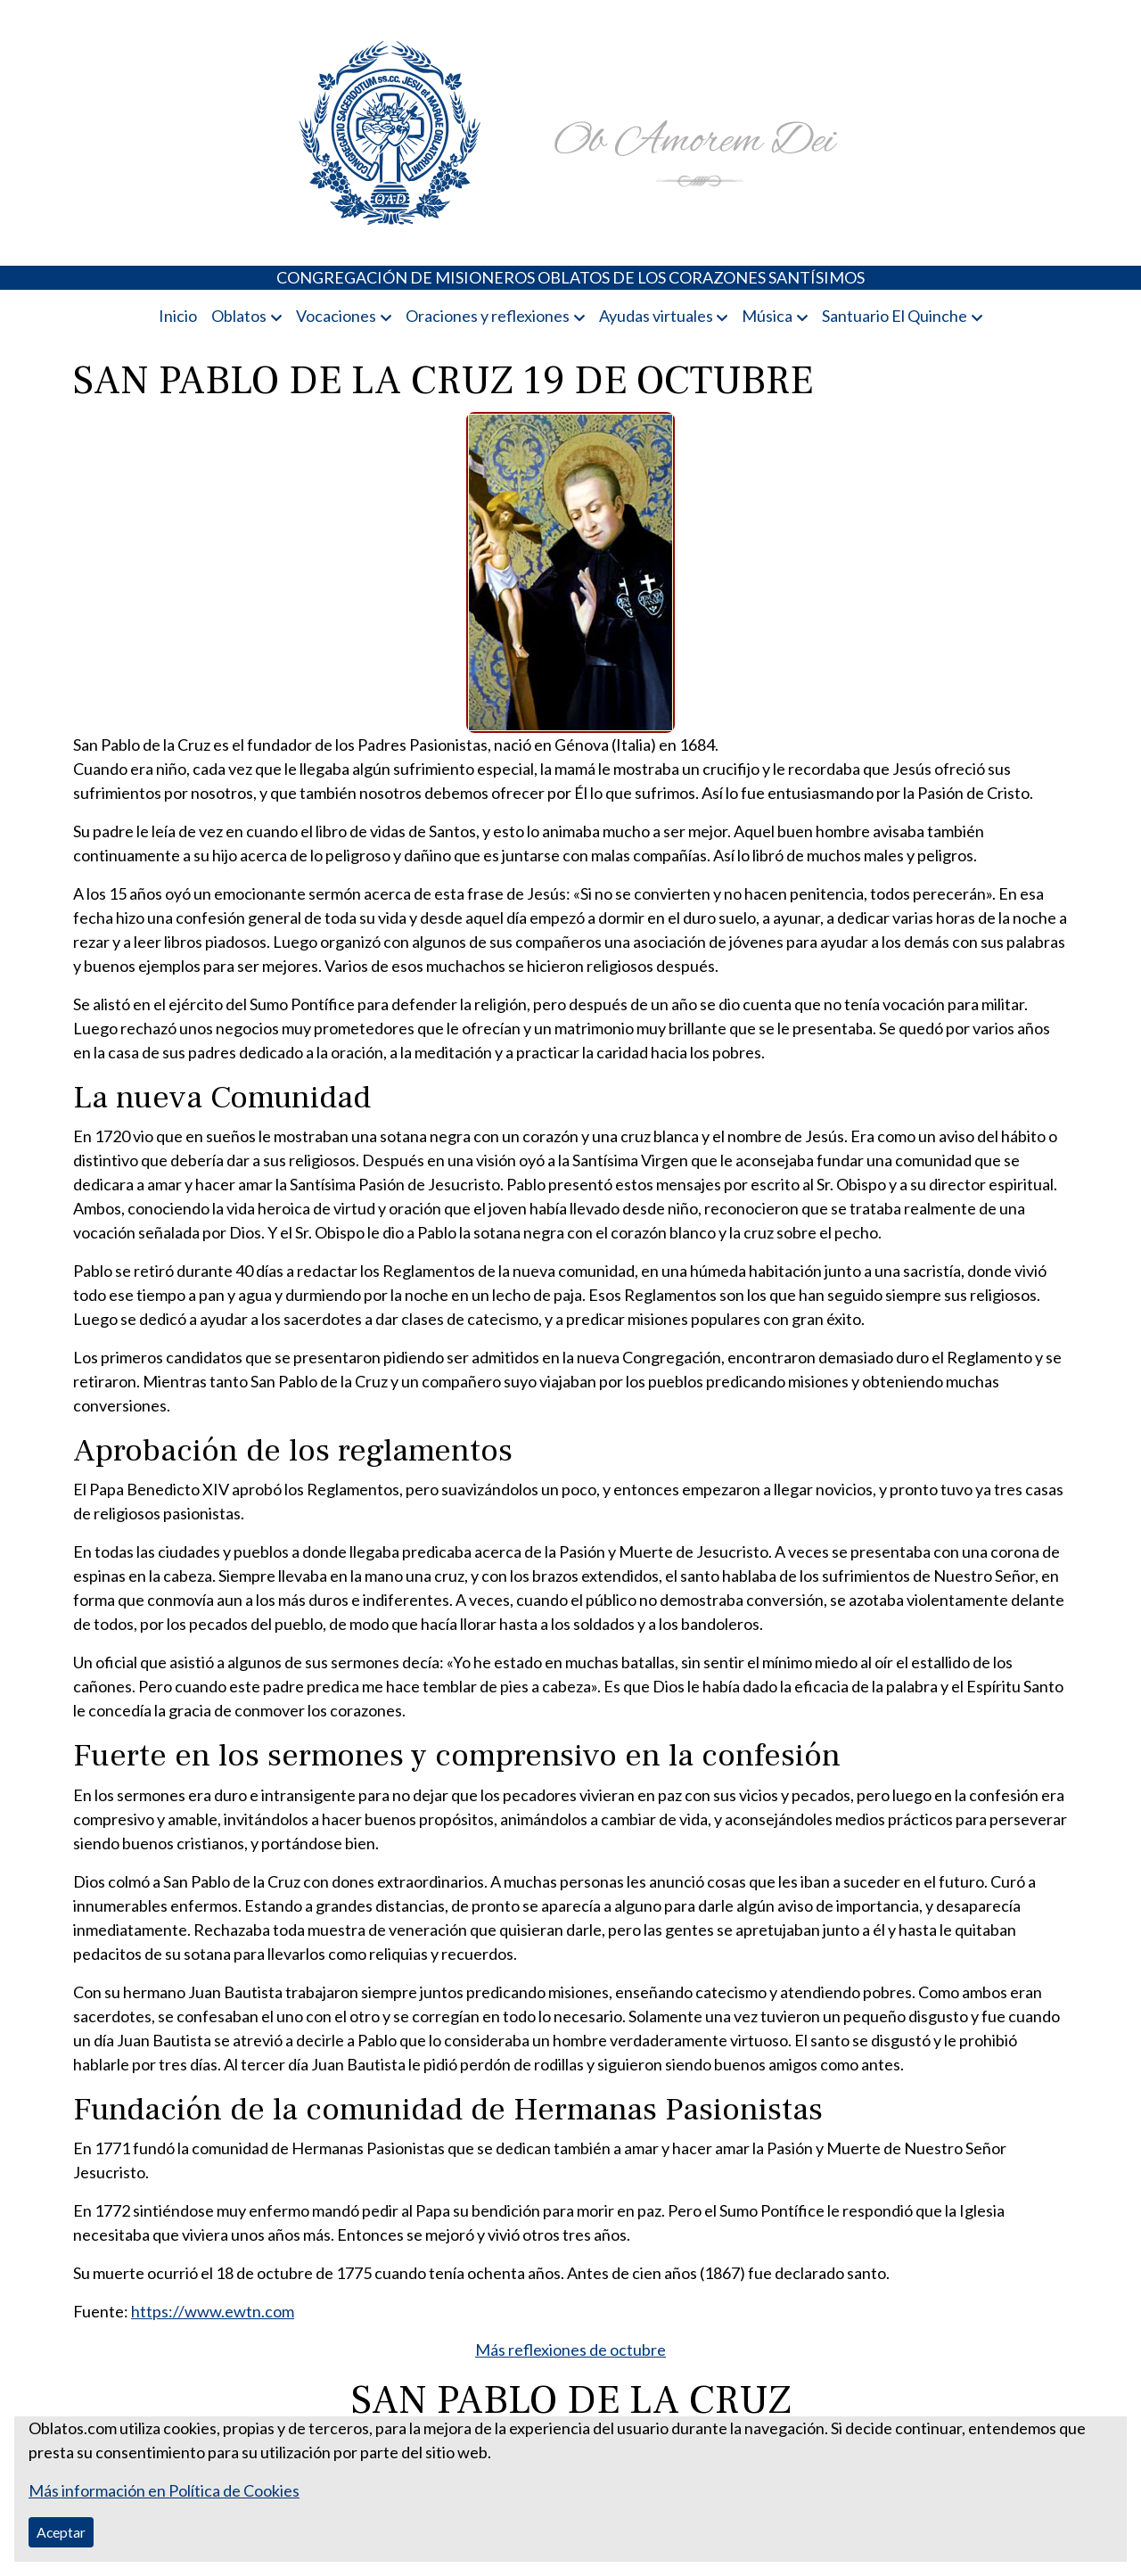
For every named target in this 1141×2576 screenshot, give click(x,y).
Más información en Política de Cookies (164, 2490)
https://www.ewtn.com (212, 2311)
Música (767, 315)
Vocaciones (336, 315)
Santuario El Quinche (894, 315)
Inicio (178, 315)
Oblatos (239, 315)
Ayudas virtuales (656, 315)
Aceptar (61, 2531)
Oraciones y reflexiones (488, 315)
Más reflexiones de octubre (570, 2349)
